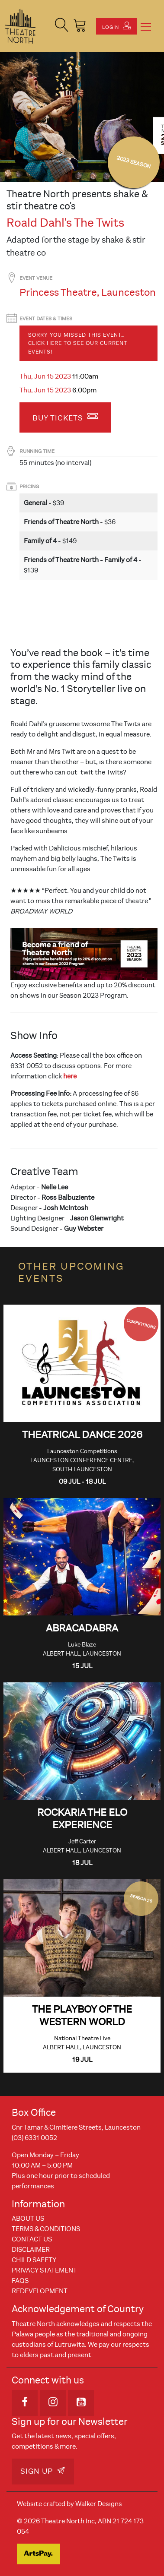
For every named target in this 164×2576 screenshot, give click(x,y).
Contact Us (32, 2239)
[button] (62, 26)
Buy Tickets (65, 417)
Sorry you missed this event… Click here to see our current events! (77, 343)
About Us (28, 2218)
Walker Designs (98, 2504)
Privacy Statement (44, 2270)
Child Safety (34, 2260)
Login (116, 26)
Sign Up (42, 2471)
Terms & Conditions (46, 2229)
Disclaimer (31, 2250)
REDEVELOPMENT (40, 2291)
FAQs (20, 2281)
